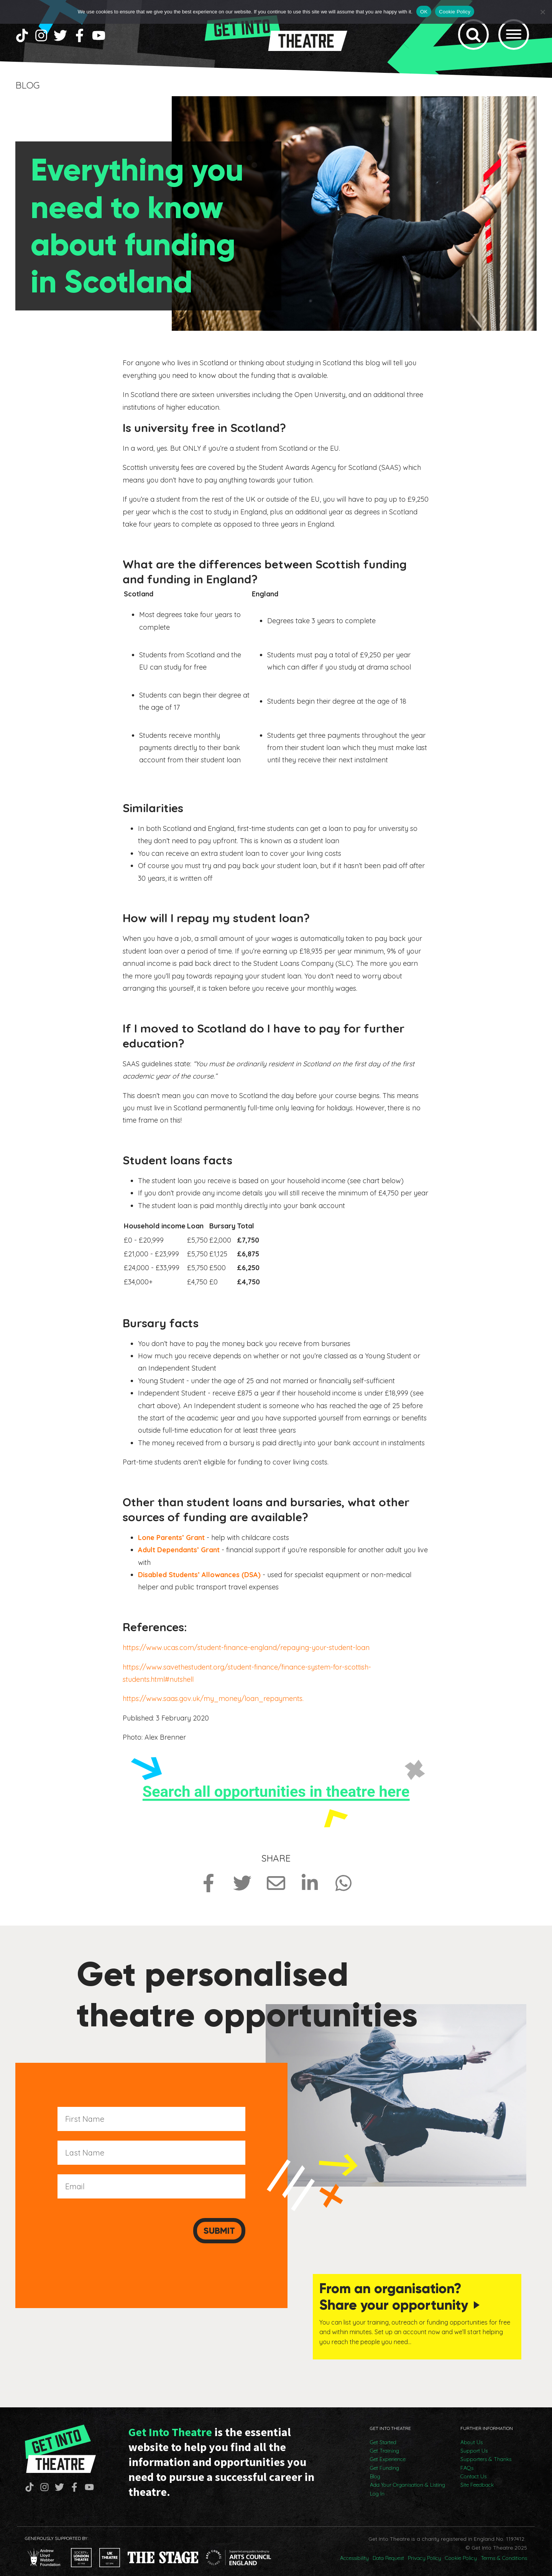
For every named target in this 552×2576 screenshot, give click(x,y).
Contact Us (473, 2467)
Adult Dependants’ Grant (179, 1554)
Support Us (474, 2442)
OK (423, 12)
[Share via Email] (276, 1887)
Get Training (384, 2442)
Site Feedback (477, 2476)
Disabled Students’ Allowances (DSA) (199, 1579)
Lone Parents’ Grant (171, 1542)
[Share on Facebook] (208, 1887)
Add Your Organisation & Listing (407, 2476)
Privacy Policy (424, 2549)
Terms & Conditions (504, 2549)
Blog (375, 2467)
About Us (471, 2433)
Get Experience (388, 2450)
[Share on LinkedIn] (310, 1887)
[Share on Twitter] (242, 1887)
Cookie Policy (461, 2549)
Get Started (383, 2433)
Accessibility (354, 2549)
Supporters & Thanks (485, 2450)
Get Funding (384, 2459)
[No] (542, 12)
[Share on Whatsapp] (343, 1887)
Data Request (388, 2549)
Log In (377, 2485)
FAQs (466, 2459)
